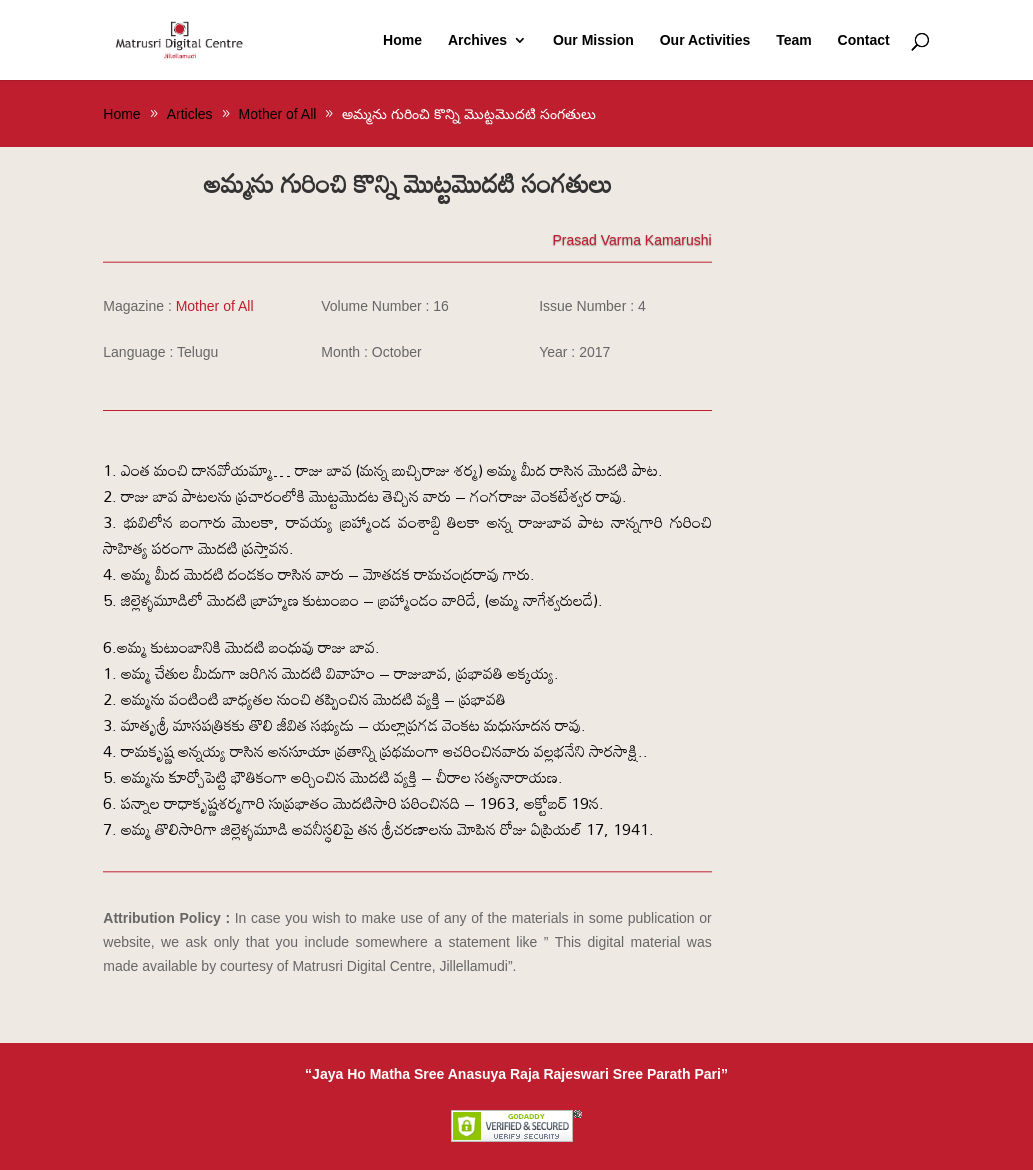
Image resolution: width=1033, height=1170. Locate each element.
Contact (864, 40)
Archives (477, 40)
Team (794, 40)
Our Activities (705, 40)
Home (402, 40)
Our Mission (593, 40)
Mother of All (215, 306)
